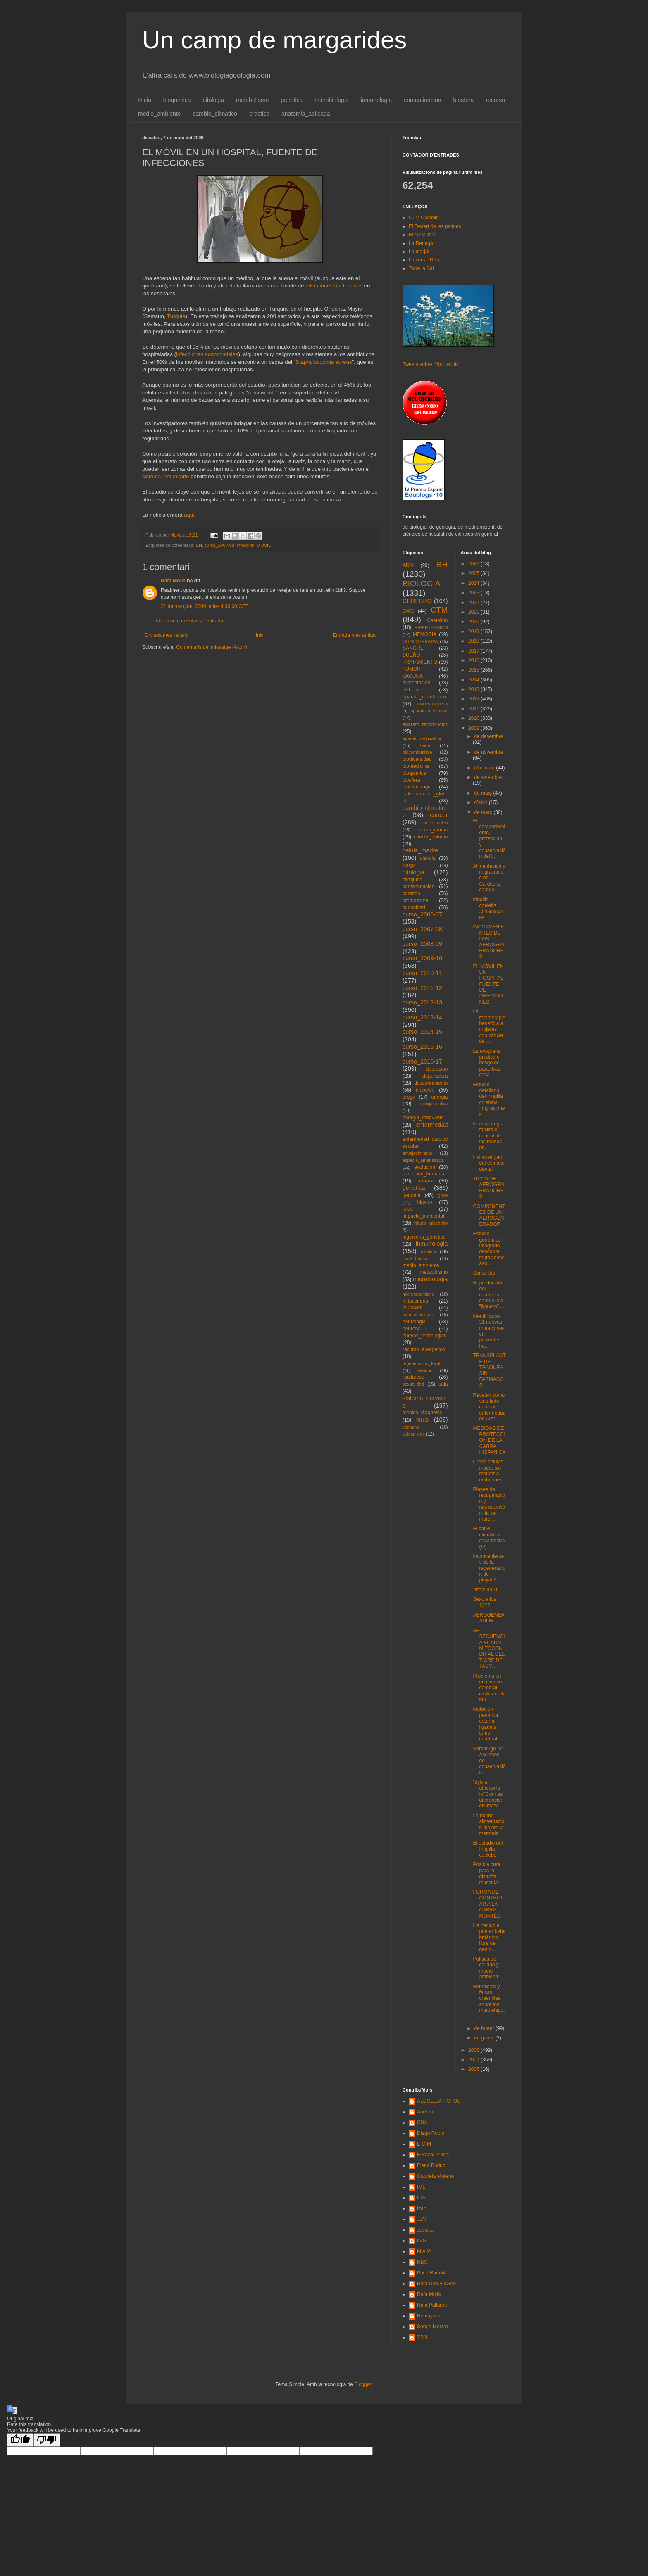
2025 (474, 573)
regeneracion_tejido (422, 1363)
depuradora (435, 1076)
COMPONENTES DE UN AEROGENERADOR (489, 1215)
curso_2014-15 (422, 1031)
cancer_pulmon (431, 837)
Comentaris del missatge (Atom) (211, 647)
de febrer (484, 2028)
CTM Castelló (424, 218)
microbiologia (331, 100)
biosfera (463, 100)
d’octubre (485, 768)
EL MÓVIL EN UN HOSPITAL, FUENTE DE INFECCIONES (489, 984)
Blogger (362, 2384)
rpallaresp (413, 1377)
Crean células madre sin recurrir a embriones (488, 1470)
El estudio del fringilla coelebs (488, 1849)
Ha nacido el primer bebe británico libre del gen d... (489, 1937)
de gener (484, 2038)
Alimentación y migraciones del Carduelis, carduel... (489, 878)
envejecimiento (417, 1153)
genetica (292, 100)
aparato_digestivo (432, 704)
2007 (474, 2060)
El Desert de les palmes (435, 226)
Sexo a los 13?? (484, 1602)
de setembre (488, 777)
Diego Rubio (430, 2133)
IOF (421, 2198)
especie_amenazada (423, 1160)
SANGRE (413, 648)
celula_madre (420, 850)
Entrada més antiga (354, 635)
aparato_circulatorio (424, 697)
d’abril (481, 802)
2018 (474, 641)
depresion (437, 1069)
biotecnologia (417, 787)
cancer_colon (434, 822)
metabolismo (252, 100)
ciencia (428, 858)
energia (439, 1097)
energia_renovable (423, 1118)
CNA (422, 2122)
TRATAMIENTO (420, 662)
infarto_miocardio (431, 1222)
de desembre (488, 736)
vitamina (411, 1427)
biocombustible (417, 752)
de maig (483, 793)
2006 (474, 2069)
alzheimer (413, 690)
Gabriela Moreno (435, 2176)
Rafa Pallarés (432, 2305)
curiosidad (414, 907)
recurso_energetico (424, 1349)
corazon (411, 893)
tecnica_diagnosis (422, 1412)
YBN (422, 2337)
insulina (428, 1251)
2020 (474, 621)
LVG (421, 2241)
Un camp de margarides (274, 40)
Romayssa (429, 2316)
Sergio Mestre (432, 2326)
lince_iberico (415, 1258)
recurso (495, 100)
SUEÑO (411, 655)
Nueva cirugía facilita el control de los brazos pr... (488, 1136)
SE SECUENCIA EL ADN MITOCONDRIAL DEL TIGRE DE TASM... (489, 1648)
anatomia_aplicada (305, 113)
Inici (260, 635)
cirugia (409, 865)
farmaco (425, 1181)
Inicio (144, 100)
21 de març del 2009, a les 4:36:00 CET (204, 606)
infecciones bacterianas (333, 286)
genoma (411, 1195)
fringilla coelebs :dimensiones (488, 908)
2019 (474, 631)
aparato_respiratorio (423, 738)
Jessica (425, 2230)
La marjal (419, 251)
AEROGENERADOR (489, 1618)
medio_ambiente (159, 113)
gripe (443, 1195)
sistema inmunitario (165, 476)
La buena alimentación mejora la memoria (488, 1824)
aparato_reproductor (425, 724)
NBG (422, 2262)
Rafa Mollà (173, 581)
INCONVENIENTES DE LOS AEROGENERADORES (488, 941)
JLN (421, 2219)
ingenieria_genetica (424, 1237)
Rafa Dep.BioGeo (436, 2283)
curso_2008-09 (219, 545)
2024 (474, 583)
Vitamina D (485, 1590)
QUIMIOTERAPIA (420, 641)
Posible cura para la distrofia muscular (486, 1873)
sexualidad (413, 1384)
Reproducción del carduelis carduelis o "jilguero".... (488, 1295)
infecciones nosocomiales (207, 354)
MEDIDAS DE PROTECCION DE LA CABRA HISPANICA (489, 1440)
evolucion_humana (423, 1174)
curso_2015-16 (422, 1046)
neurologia (414, 1322)
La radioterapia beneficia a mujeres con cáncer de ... (489, 1026)
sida (443, 1384)
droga (409, 1097)
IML (421, 2187)
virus (422, 1419)
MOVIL (264, 545)
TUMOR (412, 669)
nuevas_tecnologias (424, 1336)
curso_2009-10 (422, 958)
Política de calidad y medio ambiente (486, 1968)
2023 (474, 593)
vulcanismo (414, 1434)
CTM (439, 609)
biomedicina (416, 766)
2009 (474, 728)
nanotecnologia (418, 1314)
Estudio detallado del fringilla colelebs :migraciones (489, 1099)
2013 (474, 689)
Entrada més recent (166, 635)
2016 (474, 660)
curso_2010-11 (422, 973)
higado (424, 1202)
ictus (408, 1209)
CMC (408, 611)
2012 (474, 699)
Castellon (437, 620)
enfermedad (432, 1124)
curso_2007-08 (422, 929)
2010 (474, 718)
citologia (213, 100)
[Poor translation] (46, 2440)
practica (259, 113)
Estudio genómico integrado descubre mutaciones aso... (488, 1248)
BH (199, 545)
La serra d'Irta (424, 260)
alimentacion (416, 683)
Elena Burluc (431, 2165)
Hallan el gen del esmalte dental (488, 1163)
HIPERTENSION (431, 627)
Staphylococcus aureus (323, 362)
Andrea (425, 2112)
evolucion (424, 1167)
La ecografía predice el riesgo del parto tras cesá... (486, 1063)
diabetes (425, 1090)
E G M (424, 2144)
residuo (425, 1370)
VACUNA (413, 676)
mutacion (413, 1308)
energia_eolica (433, 1103)
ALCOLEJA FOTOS (438, 2101)
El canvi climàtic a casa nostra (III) (489, 1537)
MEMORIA (424, 634)
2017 (474, 651)
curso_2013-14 (422, 1017)
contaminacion (422, 100)
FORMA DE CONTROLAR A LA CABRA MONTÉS (488, 1904)
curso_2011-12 (422, 988)
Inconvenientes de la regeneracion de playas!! (489, 1568)
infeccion (246, 545)
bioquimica (177, 100)
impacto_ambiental (423, 1216)
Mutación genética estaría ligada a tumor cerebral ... (488, 1724)
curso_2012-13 (422, 1002)
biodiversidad (417, 759)
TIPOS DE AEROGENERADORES (488, 1187)
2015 (474, 670)
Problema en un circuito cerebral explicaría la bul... (489, 1688)
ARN (408, 565)
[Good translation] (20, 2440)
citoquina (412, 880)
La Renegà (421, 243)
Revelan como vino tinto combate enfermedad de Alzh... (489, 1407)
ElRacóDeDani (433, 2155)
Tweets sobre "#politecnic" (431, 364)
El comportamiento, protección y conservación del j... (489, 838)
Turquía (176, 316)
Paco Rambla (432, 2273)
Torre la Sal (421, 268)
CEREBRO (417, 601)
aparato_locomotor (429, 710)
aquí (189, 515)
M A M (424, 2251)
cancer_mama (432, 830)
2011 (474, 709)
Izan (421, 2208)
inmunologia (376, 100)
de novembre (488, 752)
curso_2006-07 (422, 914)
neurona (412, 1329)
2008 (474, 2050)
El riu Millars (422, 234)
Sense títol (484, 1273)
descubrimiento (431, 1083)
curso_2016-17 (422, 1061)
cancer (439, 815)
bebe (425, 745)
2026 (474, 564)
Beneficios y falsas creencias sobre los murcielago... (489, 2001)
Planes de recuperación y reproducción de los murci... (489, 1504)
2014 (474, 680)
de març (483, 812)
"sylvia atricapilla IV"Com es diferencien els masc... (488, 1794)
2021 (474, 612)
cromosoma (416, 900)
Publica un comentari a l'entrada (187, 621)
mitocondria (415, 1301)
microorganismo (418, 1294)
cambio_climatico (215, 113)
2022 (474, 602)
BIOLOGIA (422, 583)
